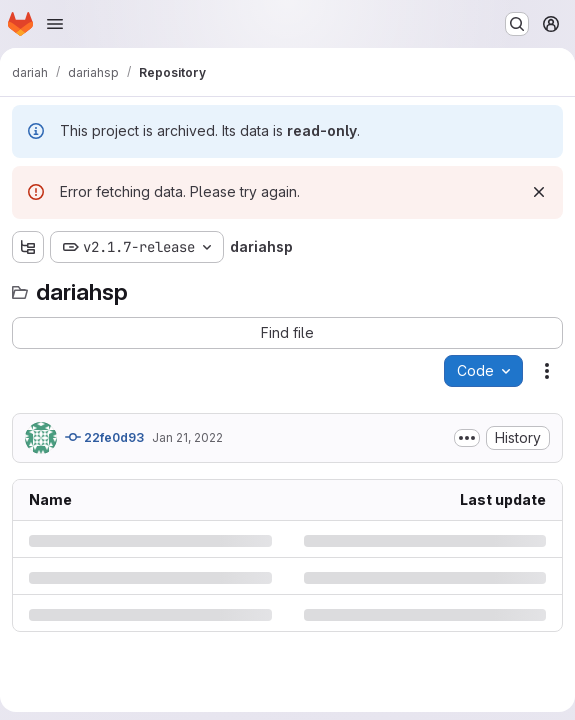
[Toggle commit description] (467, 438)
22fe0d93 (104, 437)
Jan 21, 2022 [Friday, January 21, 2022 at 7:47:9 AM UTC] (187, 437)
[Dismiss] (539, 192)
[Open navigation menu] (55, 24)
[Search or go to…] (517, 24)
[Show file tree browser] (28, 247)
